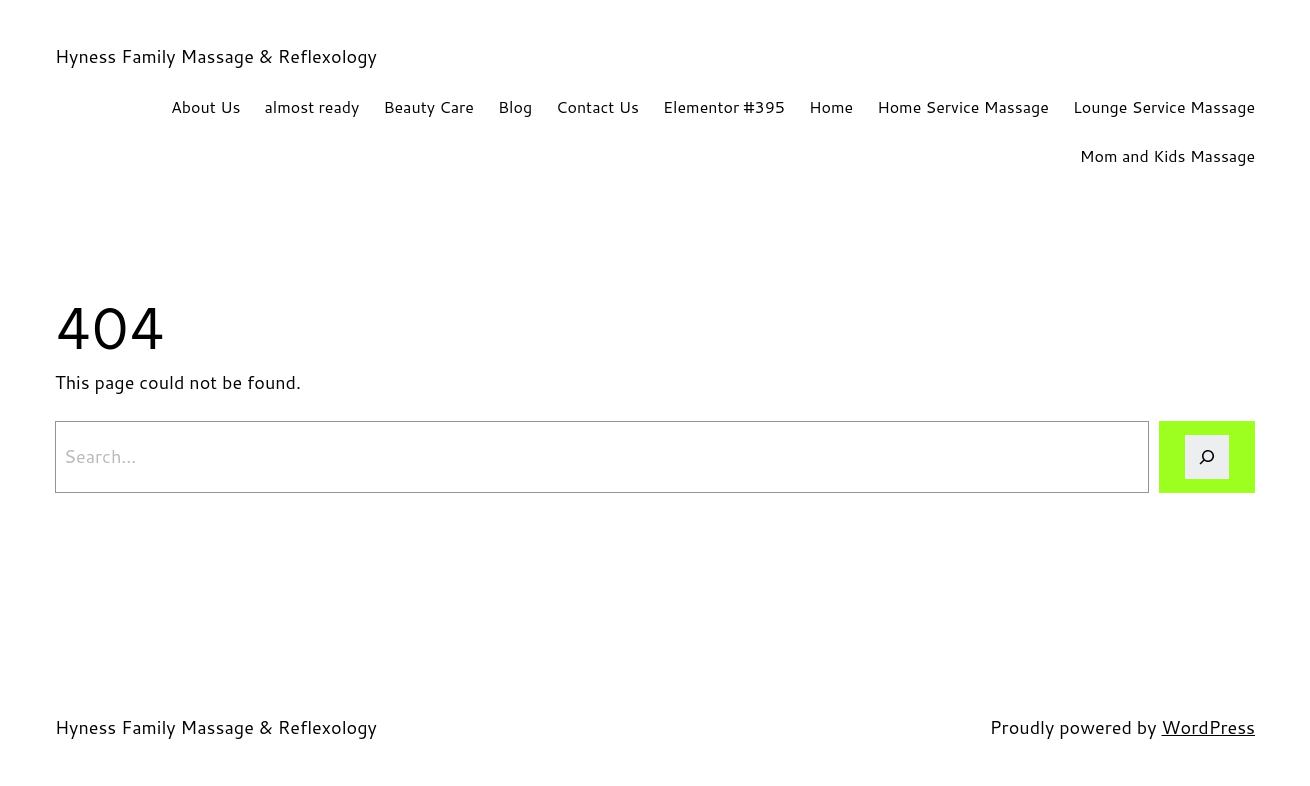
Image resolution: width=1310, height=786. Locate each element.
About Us (205, 106)
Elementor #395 (724, 106)
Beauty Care (428, 106)
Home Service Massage (963, 106)
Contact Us (597, 106)
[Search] (1207, 457)
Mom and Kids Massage (1167, 155)
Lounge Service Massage (1164, 106)
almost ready (311, 106)
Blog (515, 106)
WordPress (1208, 727)
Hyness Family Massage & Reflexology (216, 56)
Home (831, 106)
